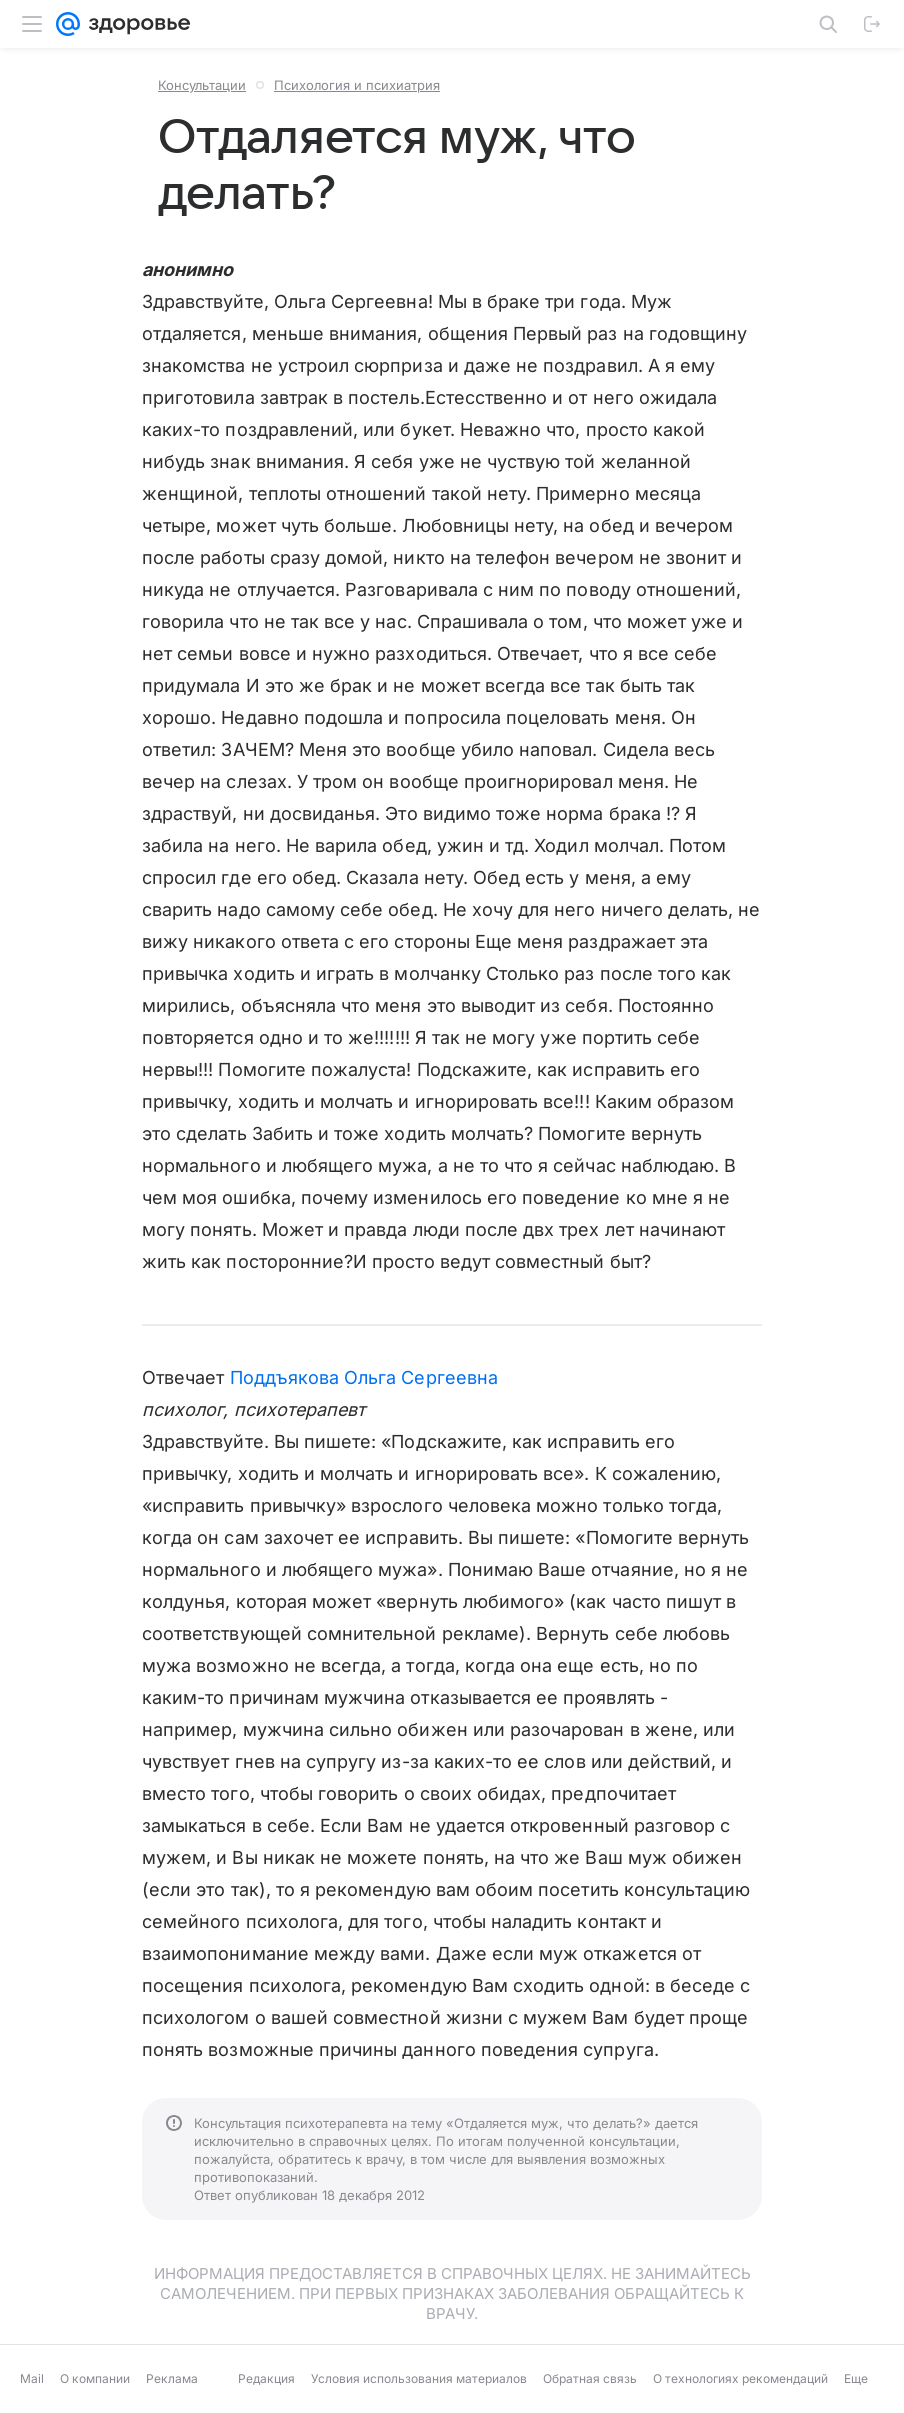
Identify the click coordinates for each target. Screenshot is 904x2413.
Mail (32, 2378)
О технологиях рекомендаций (740, 2378)
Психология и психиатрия (357, 85)
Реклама (172, 2378)
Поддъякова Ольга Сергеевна (364, 1377)
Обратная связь (590, 2378)
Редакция (266, 2378)
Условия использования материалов (419, 2378)
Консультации (202, 85)
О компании (95, 2378)
